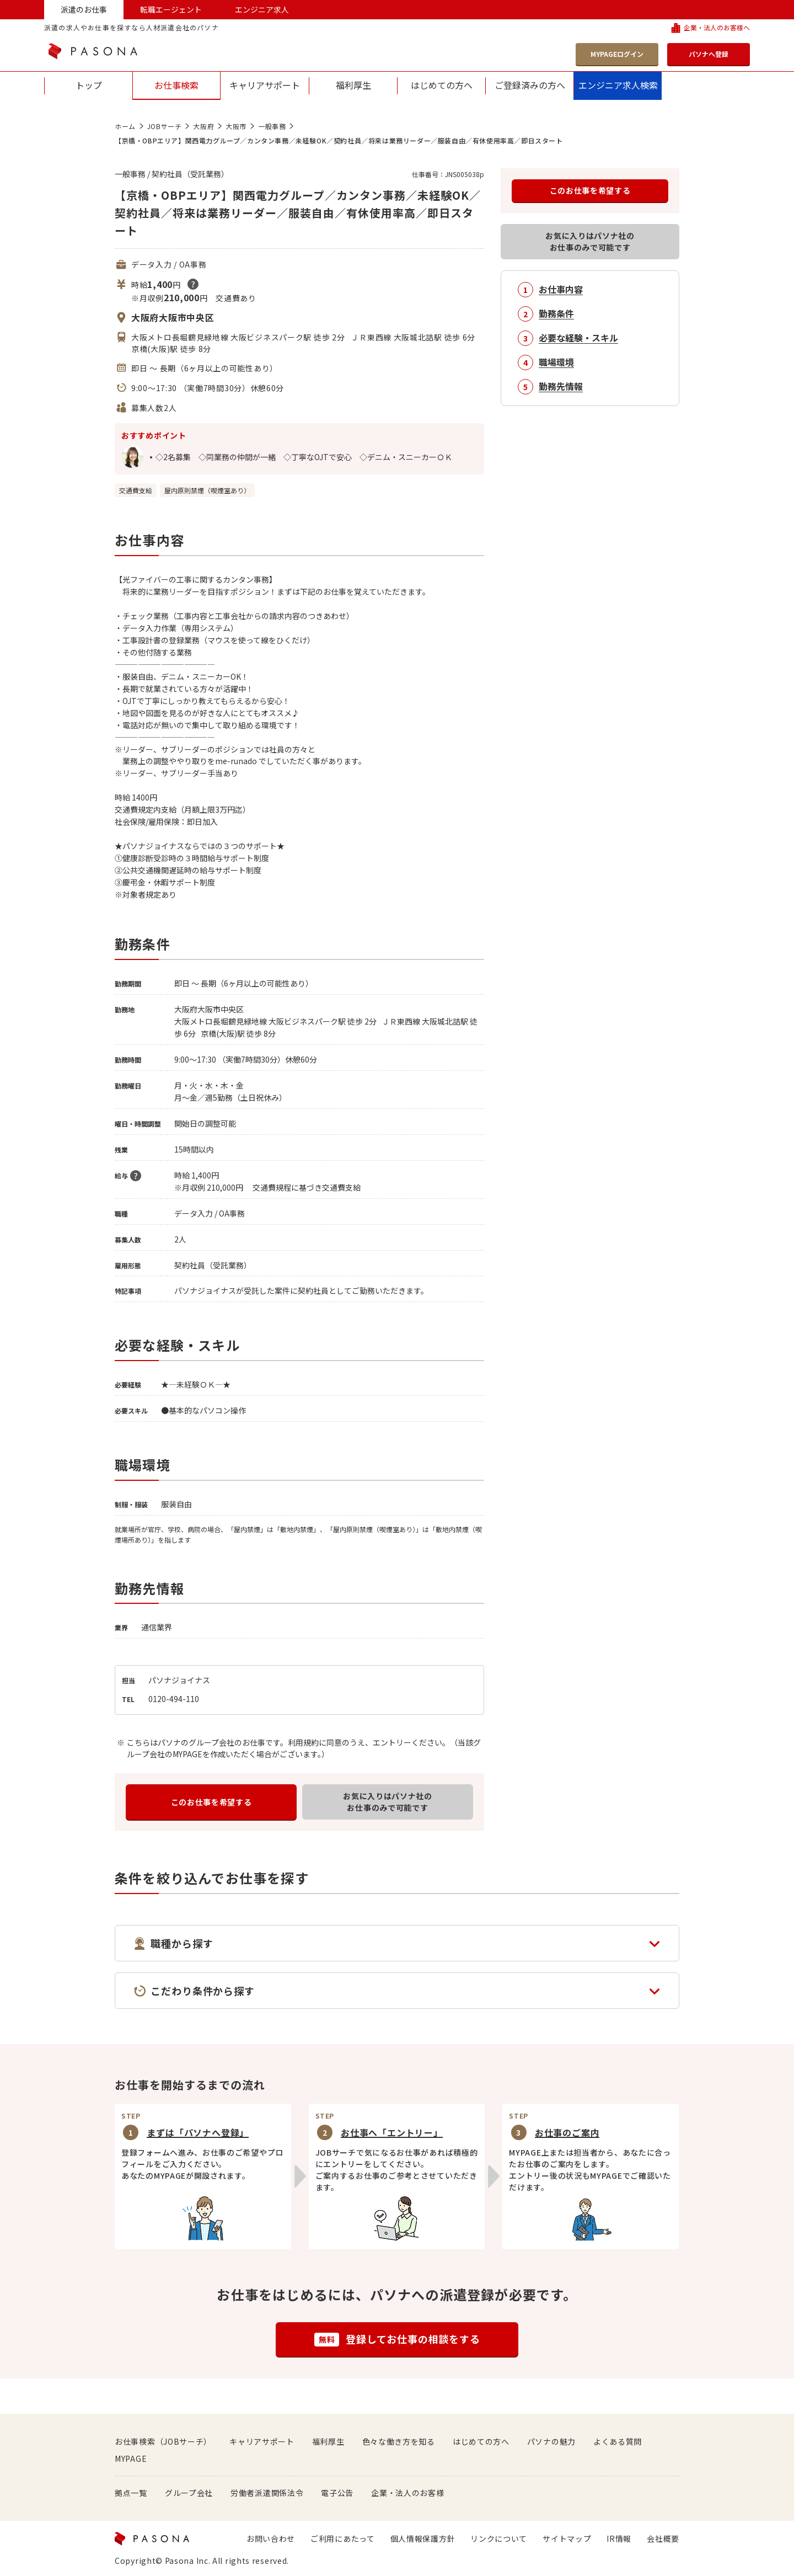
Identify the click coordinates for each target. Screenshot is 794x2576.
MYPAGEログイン (617, 53)
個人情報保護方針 (422, 2538)
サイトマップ (567, 2538)
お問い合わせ (270, 2538)
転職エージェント (171, 9)
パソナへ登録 (708, 53)
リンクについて (498, 2538)
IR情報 (619, 2538)
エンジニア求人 (262, 9)
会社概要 (663, 2538)
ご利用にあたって (342, 2538)
